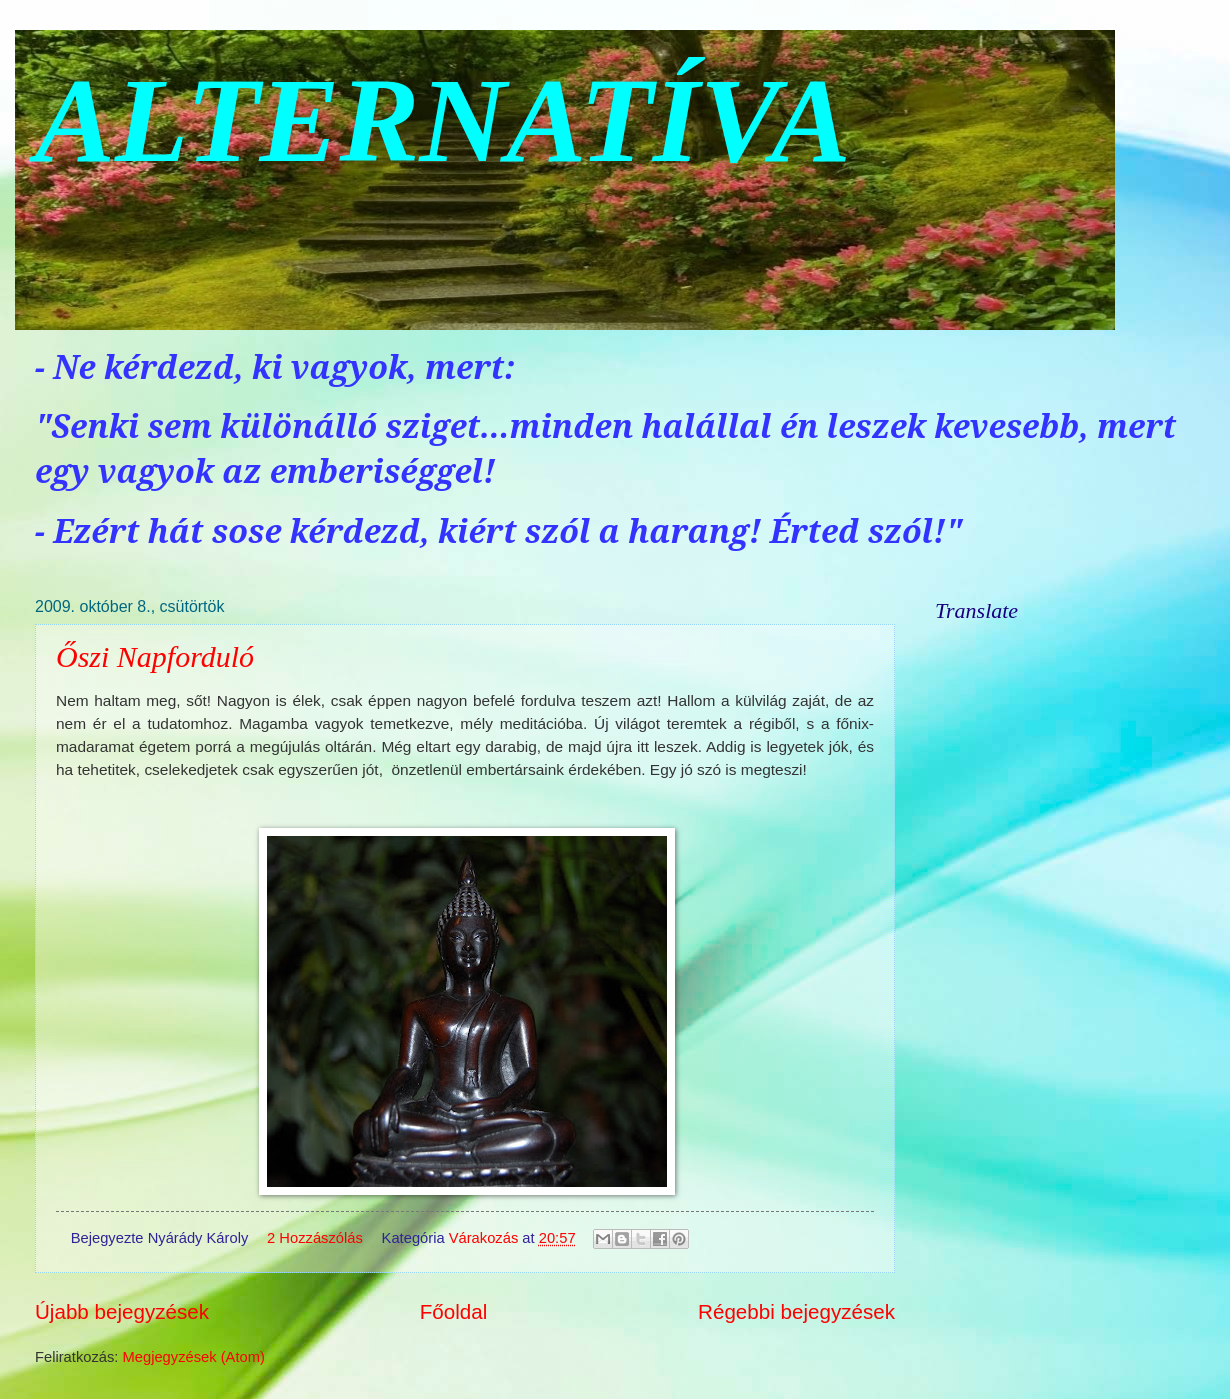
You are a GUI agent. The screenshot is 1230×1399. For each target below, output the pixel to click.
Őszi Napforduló (155, 656)
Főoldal (454, 1311)
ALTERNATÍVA (443, 120)
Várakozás (484, 1238)
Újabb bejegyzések (122, 1311)
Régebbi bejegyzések (796, 1311)
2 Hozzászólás (315, 1238)
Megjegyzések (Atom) (194, 1357)
